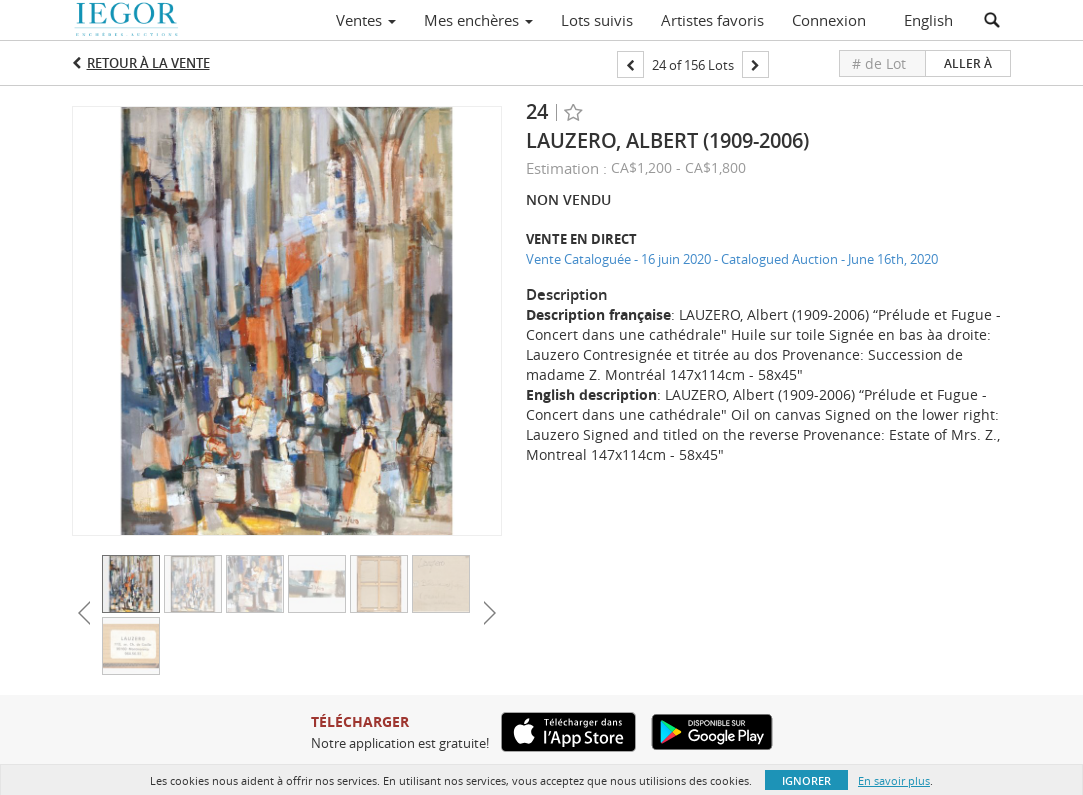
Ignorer (806, 780)
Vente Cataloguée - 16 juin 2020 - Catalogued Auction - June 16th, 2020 (732, 259)
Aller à (968, 63)
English (928, 20)
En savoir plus (894, 780)
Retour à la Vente (148, 63)
